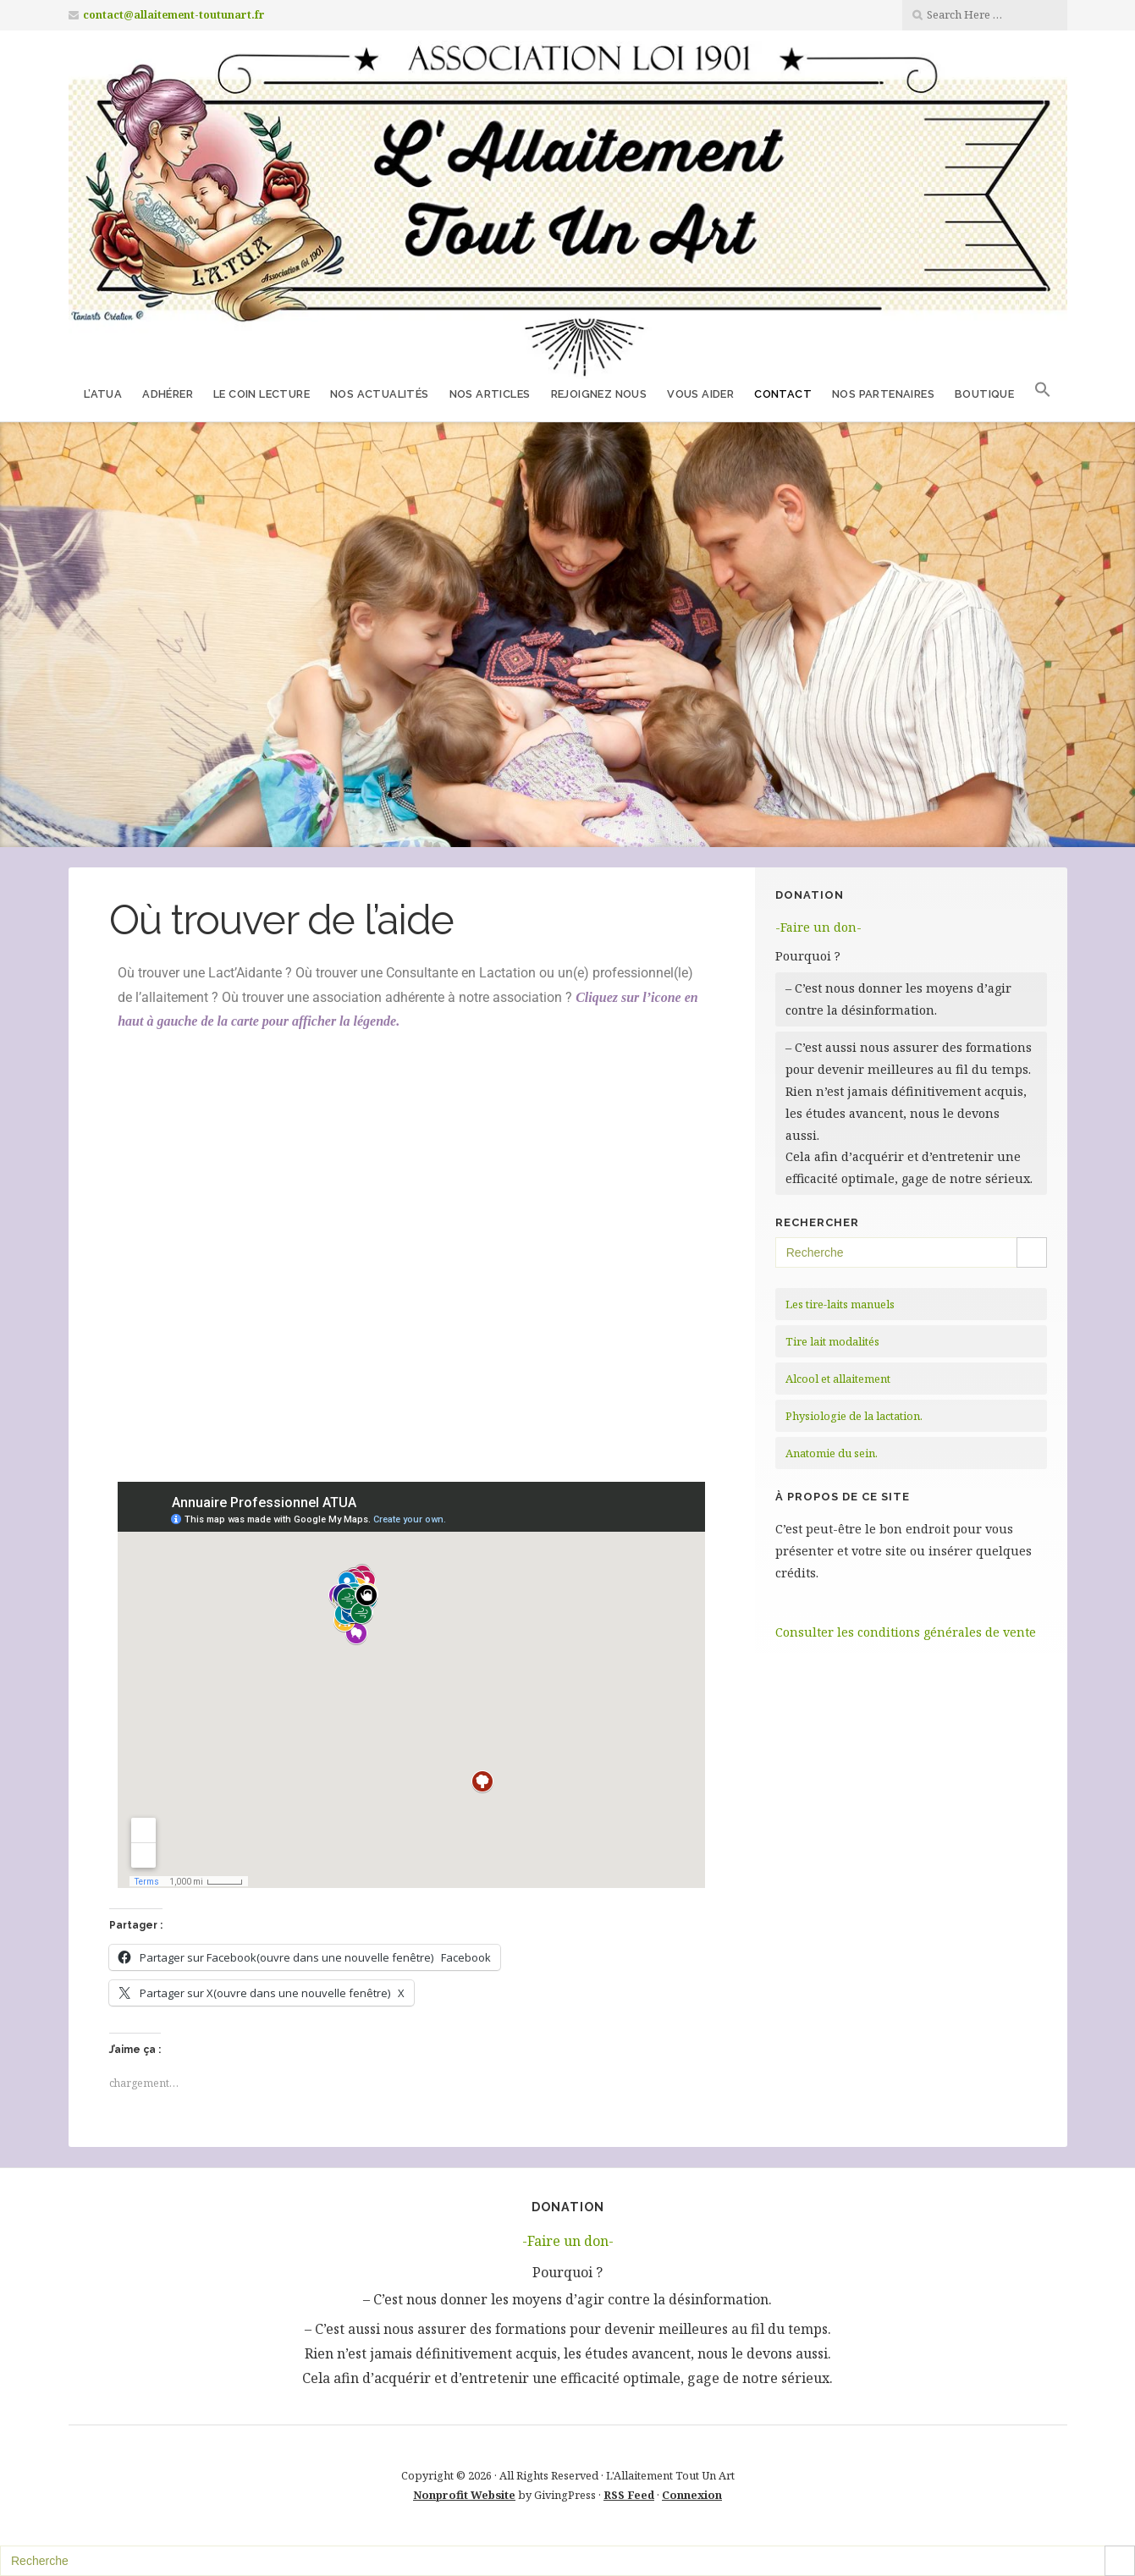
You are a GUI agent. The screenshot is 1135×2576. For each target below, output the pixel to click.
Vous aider (700, 394)
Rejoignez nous (599, 394)
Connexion (692, 2494)
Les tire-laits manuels (840, 1304)
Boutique (984, 394)
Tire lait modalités (832, 1341)
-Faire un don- (818, 927)
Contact (783, 394)
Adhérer (167, 394)
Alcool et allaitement (837, 1378)
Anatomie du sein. (831, 1453)
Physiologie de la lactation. (854, 1415)
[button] (1042, 393)
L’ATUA (103, 394)
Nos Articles (490, 394)
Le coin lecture (261, 394)
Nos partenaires (883, 394)
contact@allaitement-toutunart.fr (174, 15)
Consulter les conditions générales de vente (905, 1632)
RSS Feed (628, 2494)
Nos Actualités (379, 394)
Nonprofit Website (464, 2494)
